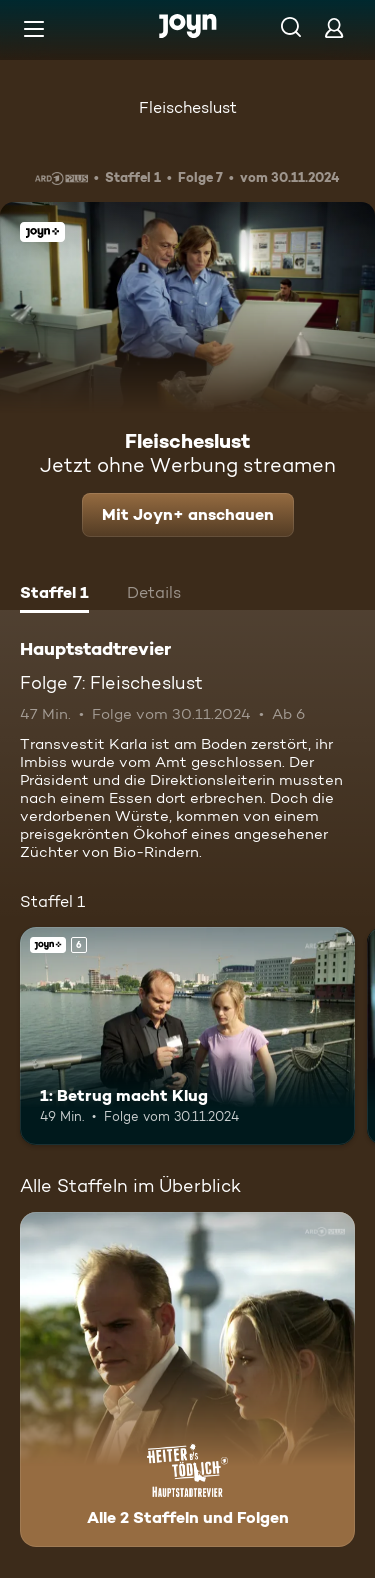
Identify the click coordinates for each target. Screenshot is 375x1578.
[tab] (54, 595)
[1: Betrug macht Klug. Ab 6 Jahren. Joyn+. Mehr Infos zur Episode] (187, 1036)
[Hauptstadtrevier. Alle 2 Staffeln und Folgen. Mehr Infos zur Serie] (187, 1379)
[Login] (334, 27)
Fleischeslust (188, 107)
